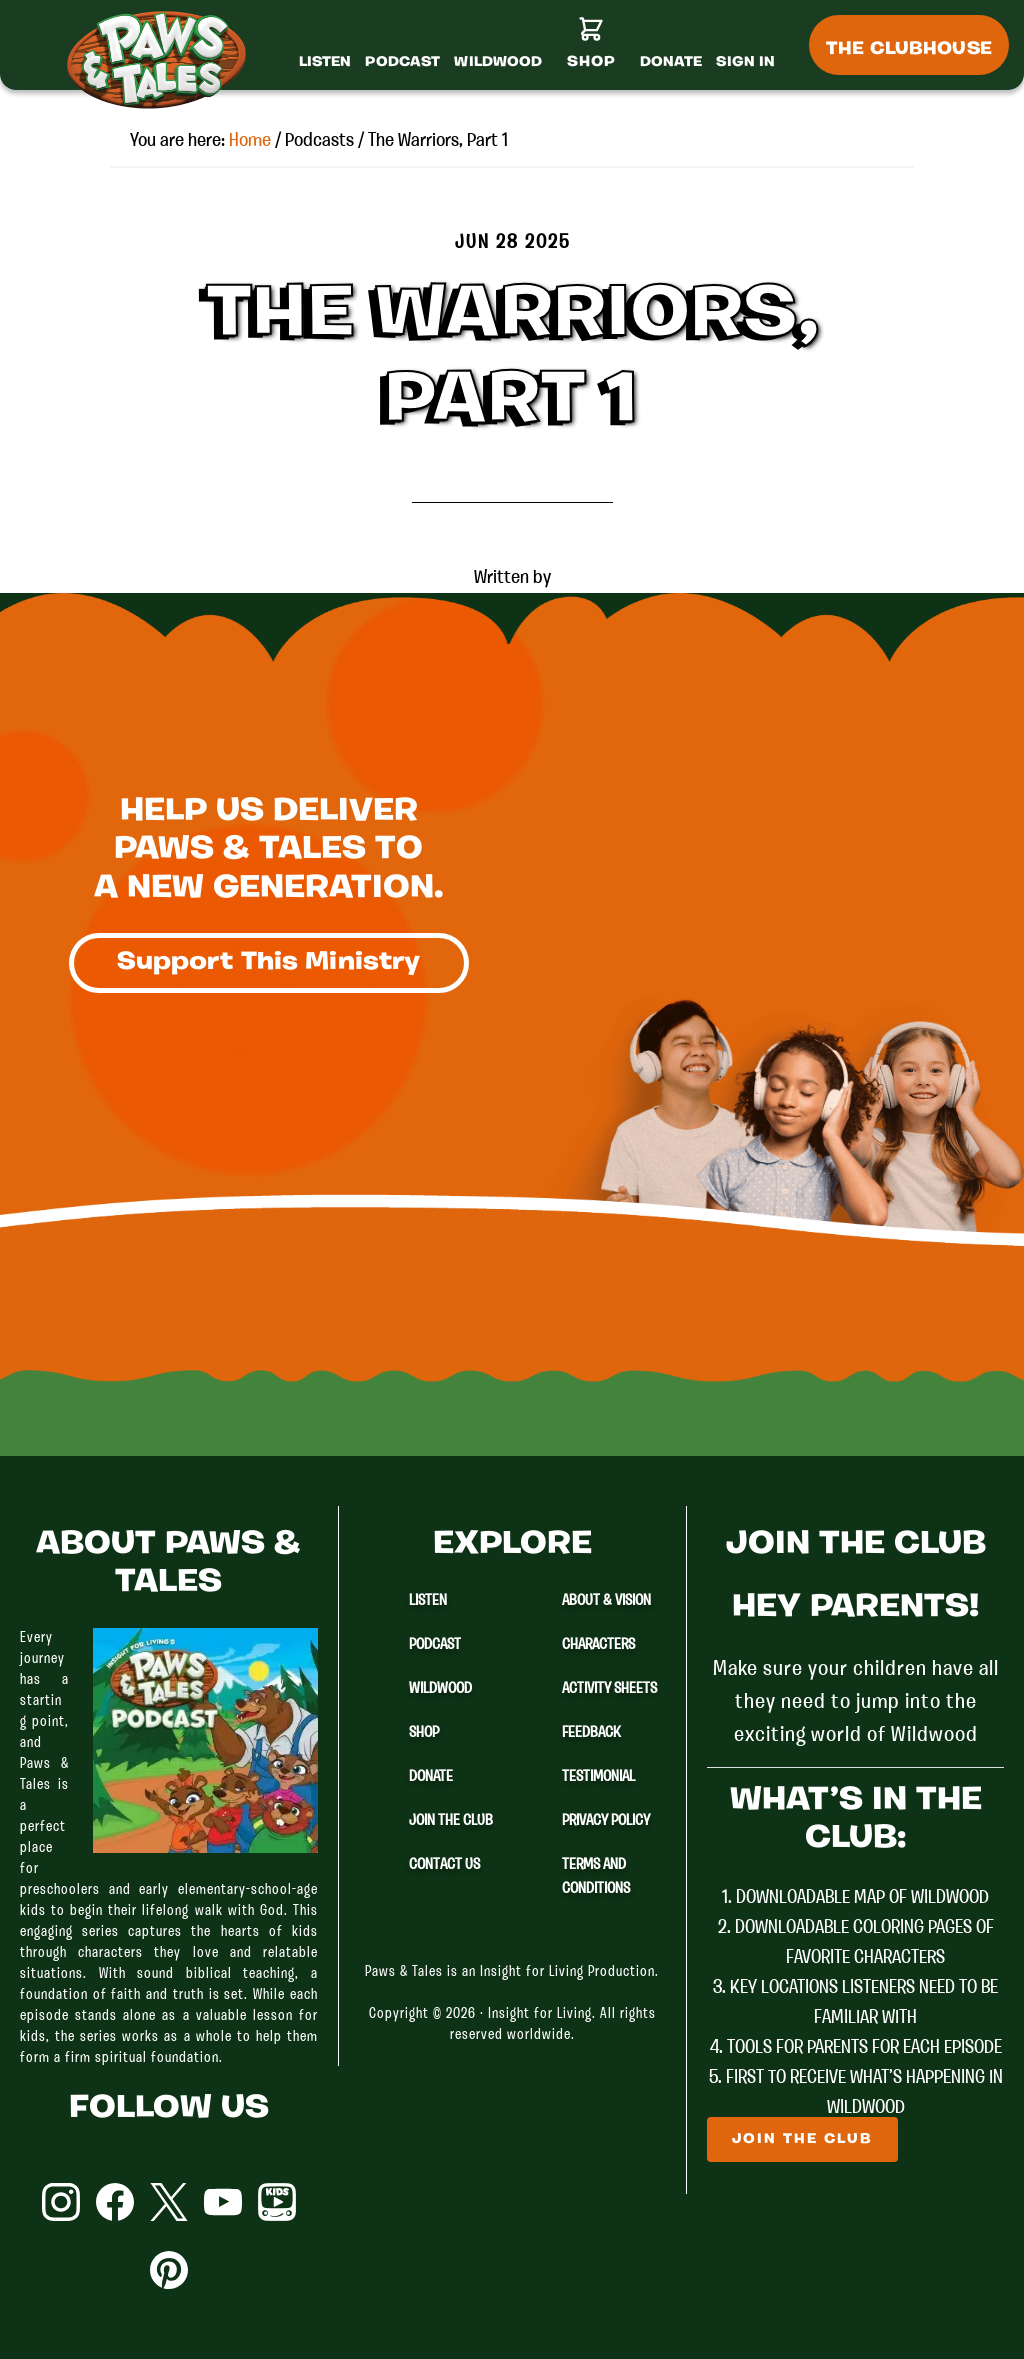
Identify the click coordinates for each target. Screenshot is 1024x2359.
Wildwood (440, 1689)
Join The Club (451, 1821)
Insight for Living (540, 2014)
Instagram (61, 2202)
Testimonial (598, 1777)
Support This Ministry (269, 962)
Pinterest (169, 2270)
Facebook (115, 2202)
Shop (424, 1733)
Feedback (591, 1733)
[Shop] (591, 51)
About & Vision (606, 1601)
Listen (428, 1601)
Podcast (435, 1645)
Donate (431, 1777)
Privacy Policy (606, 1821)
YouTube (223, 2202)
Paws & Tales (165, 60)
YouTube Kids (277, 2202)
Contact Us (444, 1865)
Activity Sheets (609, 1689)
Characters (598, 1645)
